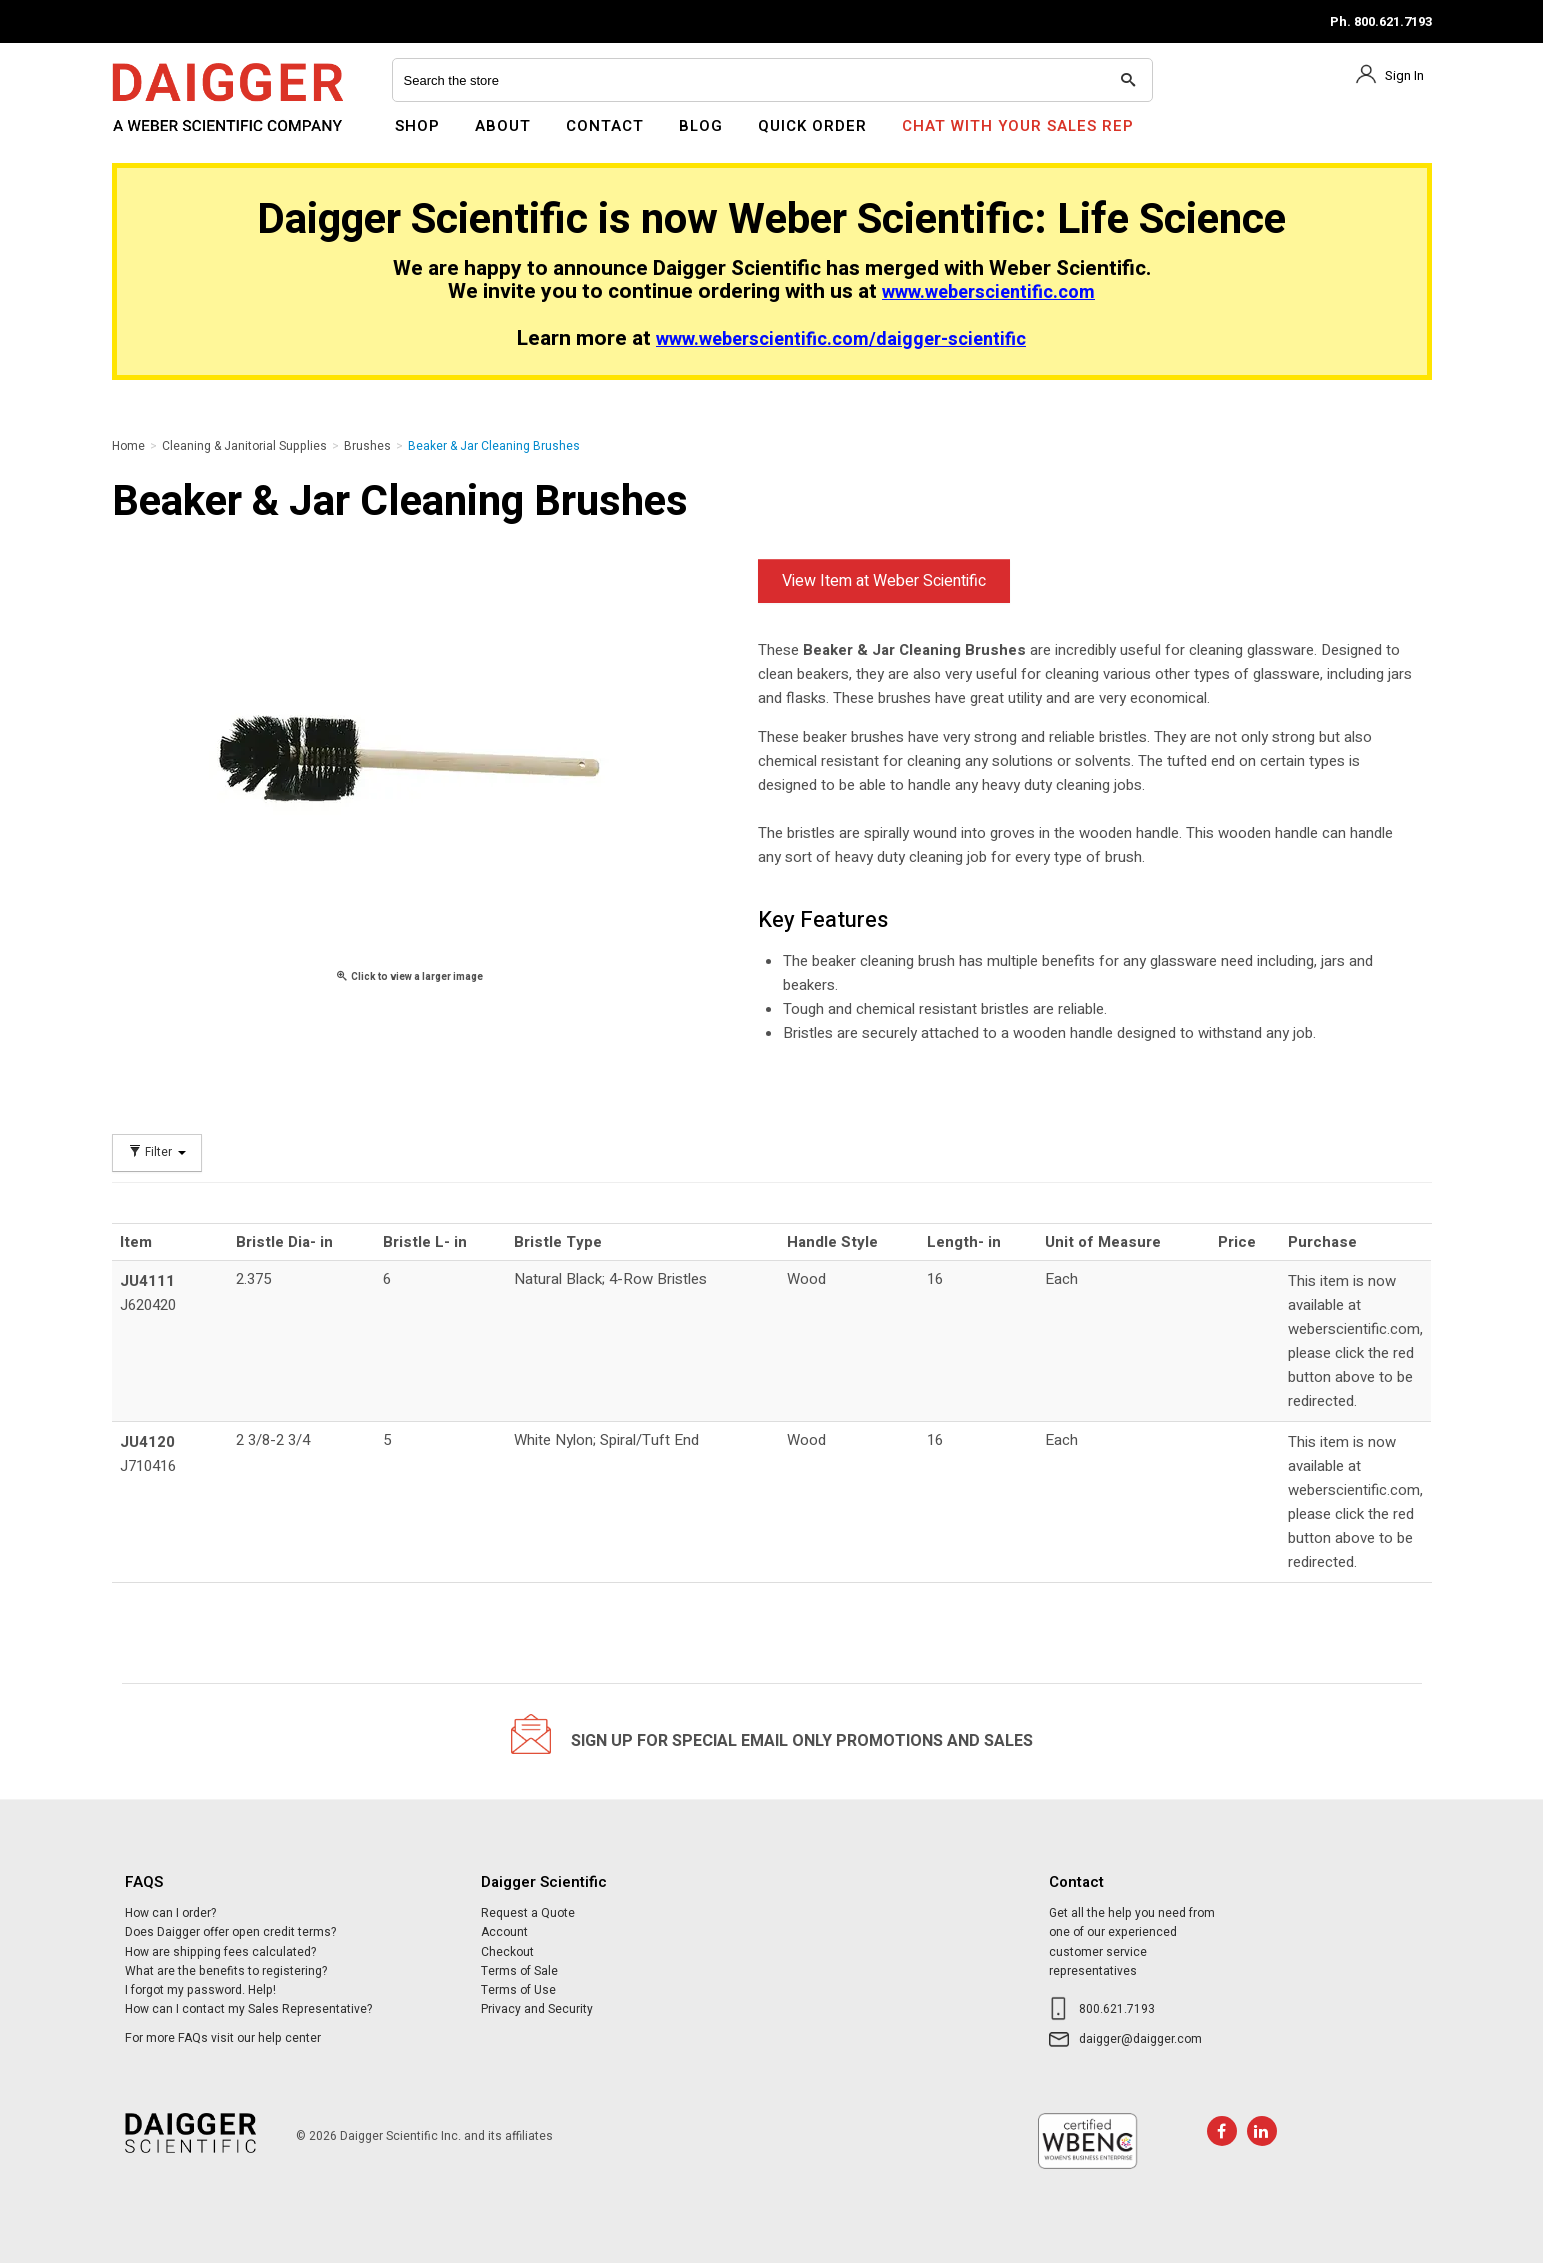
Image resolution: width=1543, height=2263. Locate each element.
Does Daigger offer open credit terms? (230, 1932)
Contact (605, 126)
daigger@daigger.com (1140, 2039)
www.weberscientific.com (988, 292)
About (503, 126)
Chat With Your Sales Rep (1018, 126)
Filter (157, 1152)
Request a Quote (528, 1913)
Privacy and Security (537, 2009)
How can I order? (170, 1913)
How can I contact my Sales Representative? (248, 2009)
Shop (417, 126)
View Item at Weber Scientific (884, 581)
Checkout (507, 1952)
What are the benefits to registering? (226, 1971)
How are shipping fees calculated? (220, 1952)
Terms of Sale (519, 1971)
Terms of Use (518, 1990)
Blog (701, 126)
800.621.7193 (1117, 2009)
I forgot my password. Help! (200, 1990)
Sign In (1404, 75)
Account (504, 1932)
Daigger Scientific (166, 138)
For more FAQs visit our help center (223, 2038)
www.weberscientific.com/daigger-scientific (841, 339)
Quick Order (812, 126)
